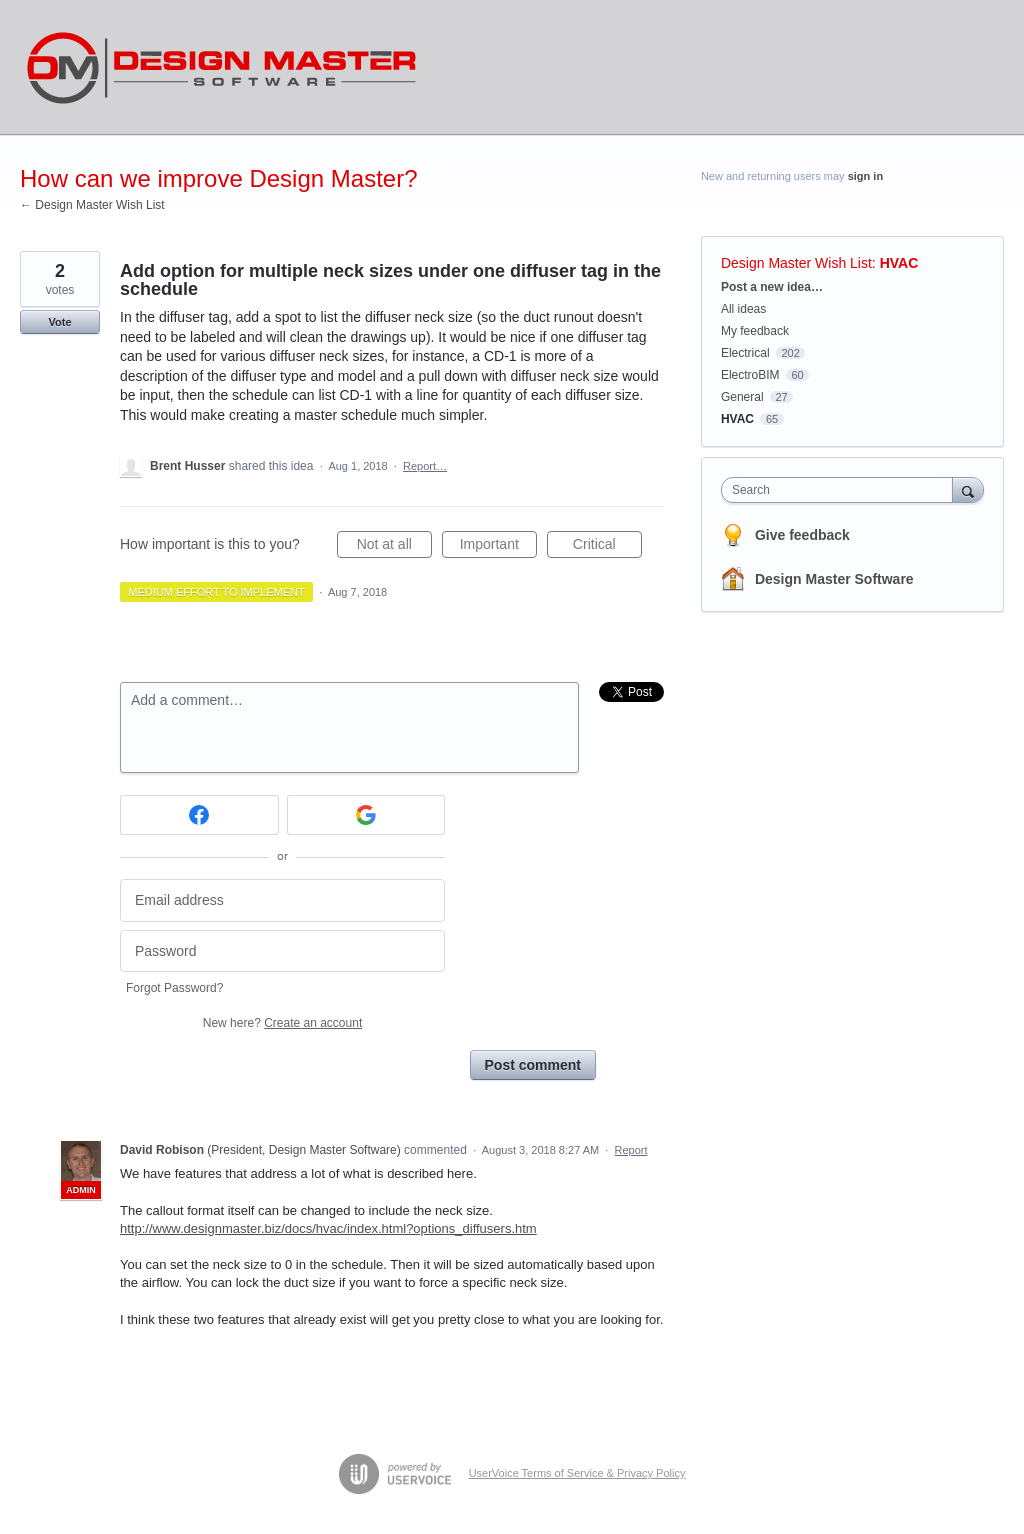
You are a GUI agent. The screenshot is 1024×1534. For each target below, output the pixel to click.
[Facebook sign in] (199, 815)
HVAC (899, 263)
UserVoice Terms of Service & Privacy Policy (577, 1473)
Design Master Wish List (796, 263)
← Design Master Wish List (92, 205)
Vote (59, 322)
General (742, 397)
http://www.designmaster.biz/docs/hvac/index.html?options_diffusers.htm (328, 1228)
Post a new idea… (772, 287)
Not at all (394, 547)
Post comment (533, 1065)
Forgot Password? (174, 988)
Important (498, 547)
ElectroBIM (750, 375)
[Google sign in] (366, 815)
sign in (865, 176)
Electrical (745, 353)
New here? (282, 1023)
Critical (607, 547)
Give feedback (802, 535)
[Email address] (282, 900)
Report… (425, 466)
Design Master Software (834, 579)
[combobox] (841, 490)
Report (631, 1150)
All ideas (743, 309)
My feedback (755, 331)
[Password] (282, 951)
